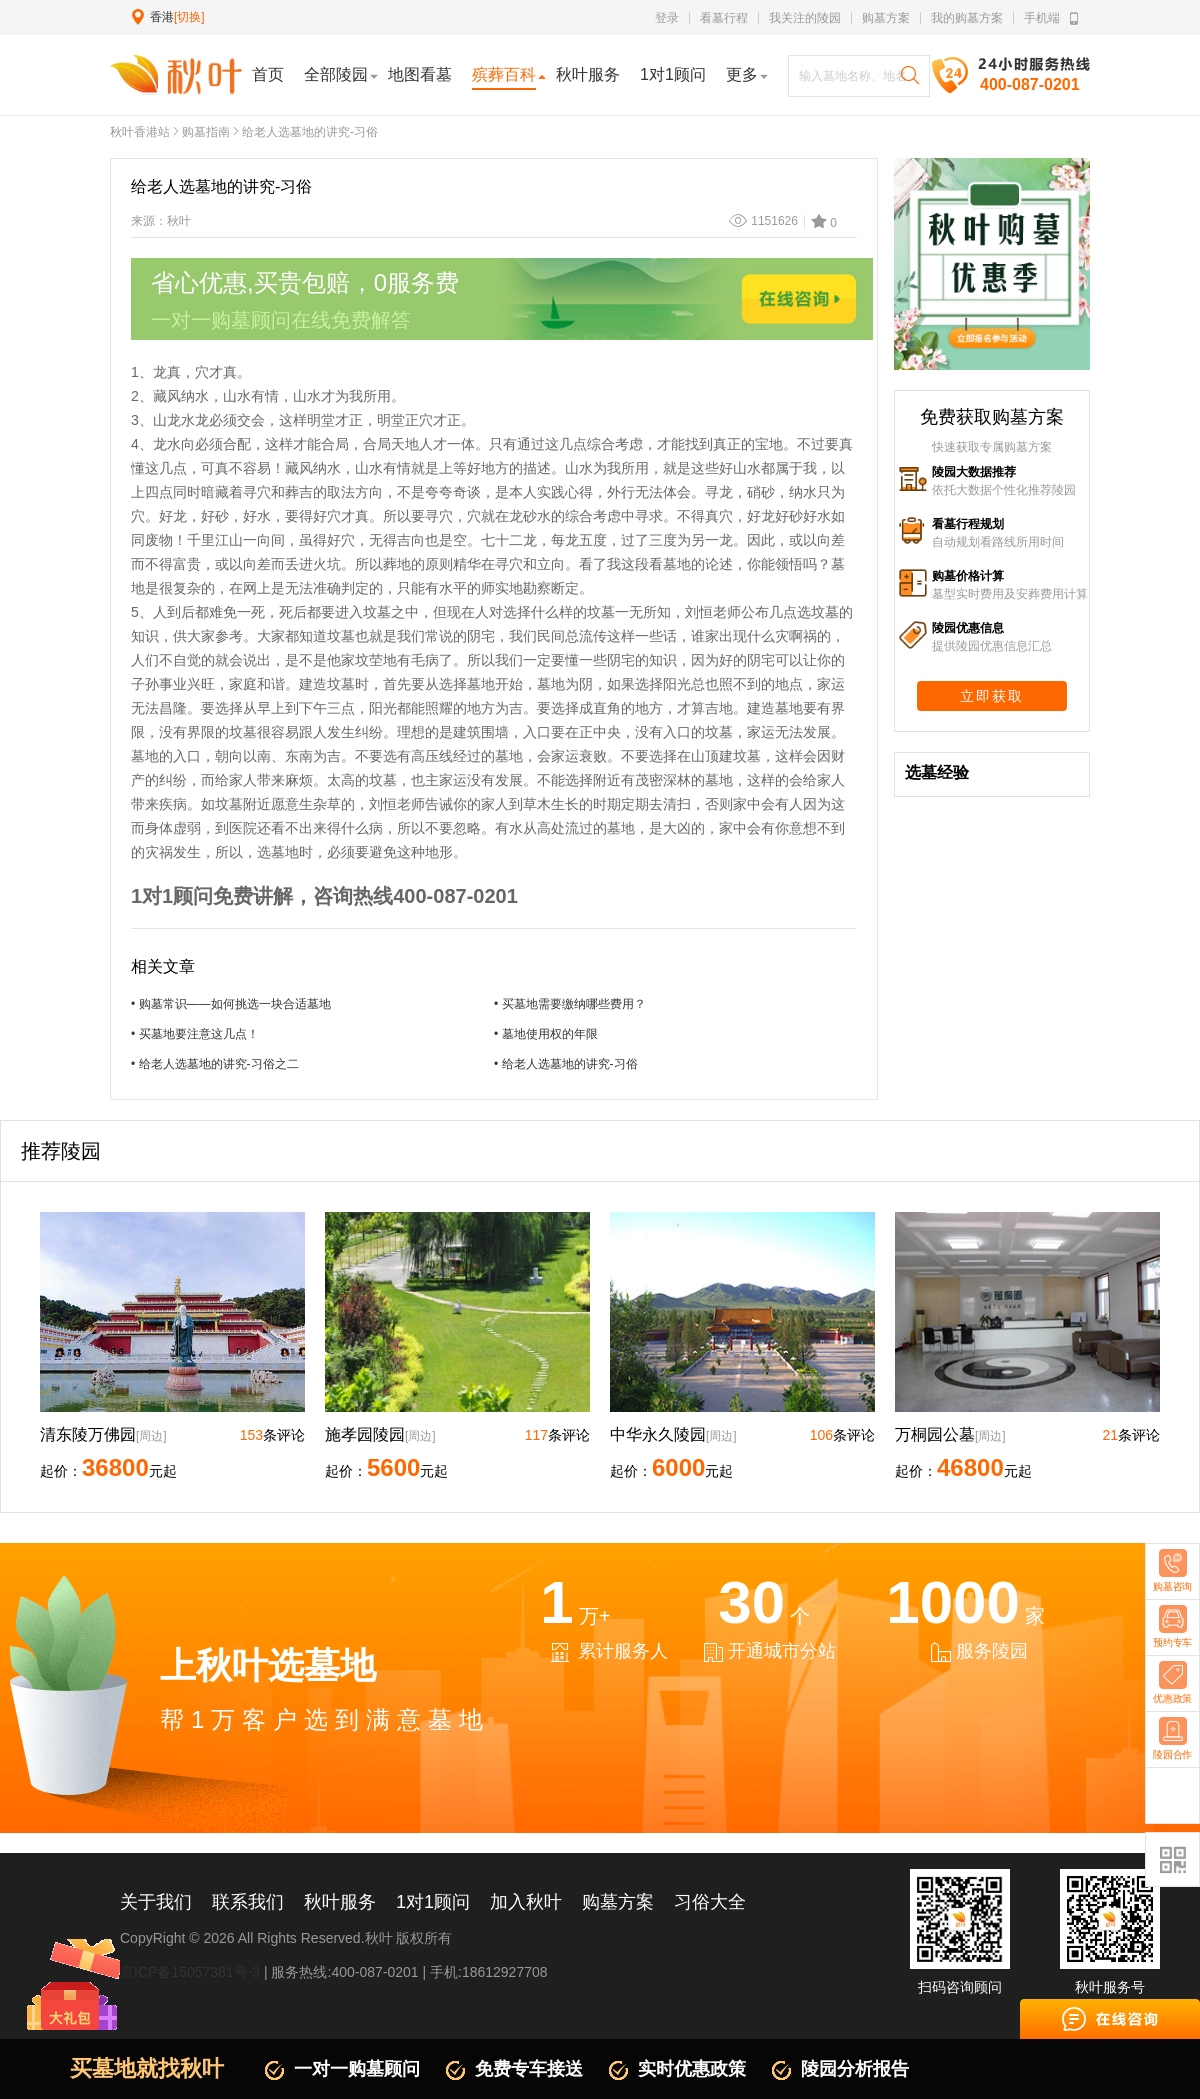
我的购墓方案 (967, 18)
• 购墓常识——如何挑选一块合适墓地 (231, 1004)
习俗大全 (710, 1902)
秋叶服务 (340, 1902)
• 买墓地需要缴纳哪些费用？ (570, 1004)
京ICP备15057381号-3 (190, 1972)
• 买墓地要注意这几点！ (195, 1034)
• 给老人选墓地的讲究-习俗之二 (215, 1064)
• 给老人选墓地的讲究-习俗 (566, 1064)
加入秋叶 (526, 1902)
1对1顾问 (433, 1902)
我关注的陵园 (805, 18)
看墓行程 (724, 18)
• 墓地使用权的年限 (546, 1034)
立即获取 (992, 696)
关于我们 (156, 1902)
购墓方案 (886, 18)
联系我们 (248, 1902)
